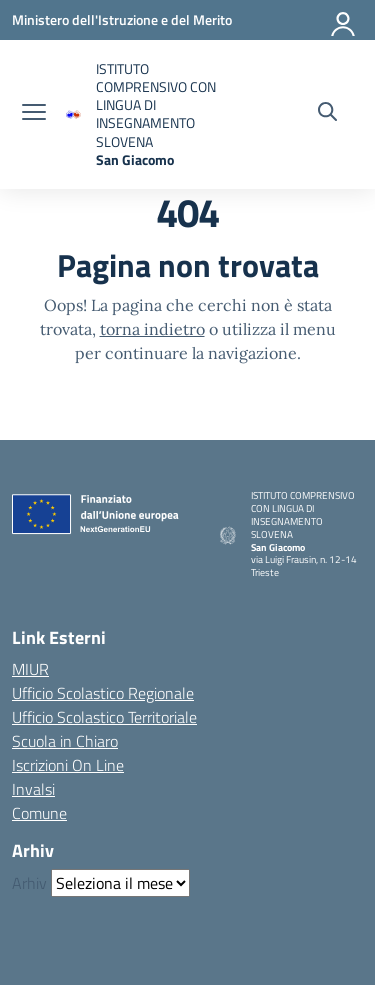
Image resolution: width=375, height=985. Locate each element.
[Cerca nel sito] (327, 114)
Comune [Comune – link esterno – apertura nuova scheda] (39, 813)
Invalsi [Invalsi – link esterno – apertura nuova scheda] (33, 789)
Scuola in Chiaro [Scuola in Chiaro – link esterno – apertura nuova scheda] (65, 741)
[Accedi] (344, 20)
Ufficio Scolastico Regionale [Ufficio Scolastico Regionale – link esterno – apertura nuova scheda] (103, 693)
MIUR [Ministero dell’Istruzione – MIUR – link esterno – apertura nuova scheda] (30, 669)
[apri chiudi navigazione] (34, 114)
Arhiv (29, 883)
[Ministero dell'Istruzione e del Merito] (122, 19)
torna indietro (152, 329)
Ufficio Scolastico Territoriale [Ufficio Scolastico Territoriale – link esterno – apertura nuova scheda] (104, 717)
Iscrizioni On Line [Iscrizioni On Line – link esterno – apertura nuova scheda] (68, 765)
